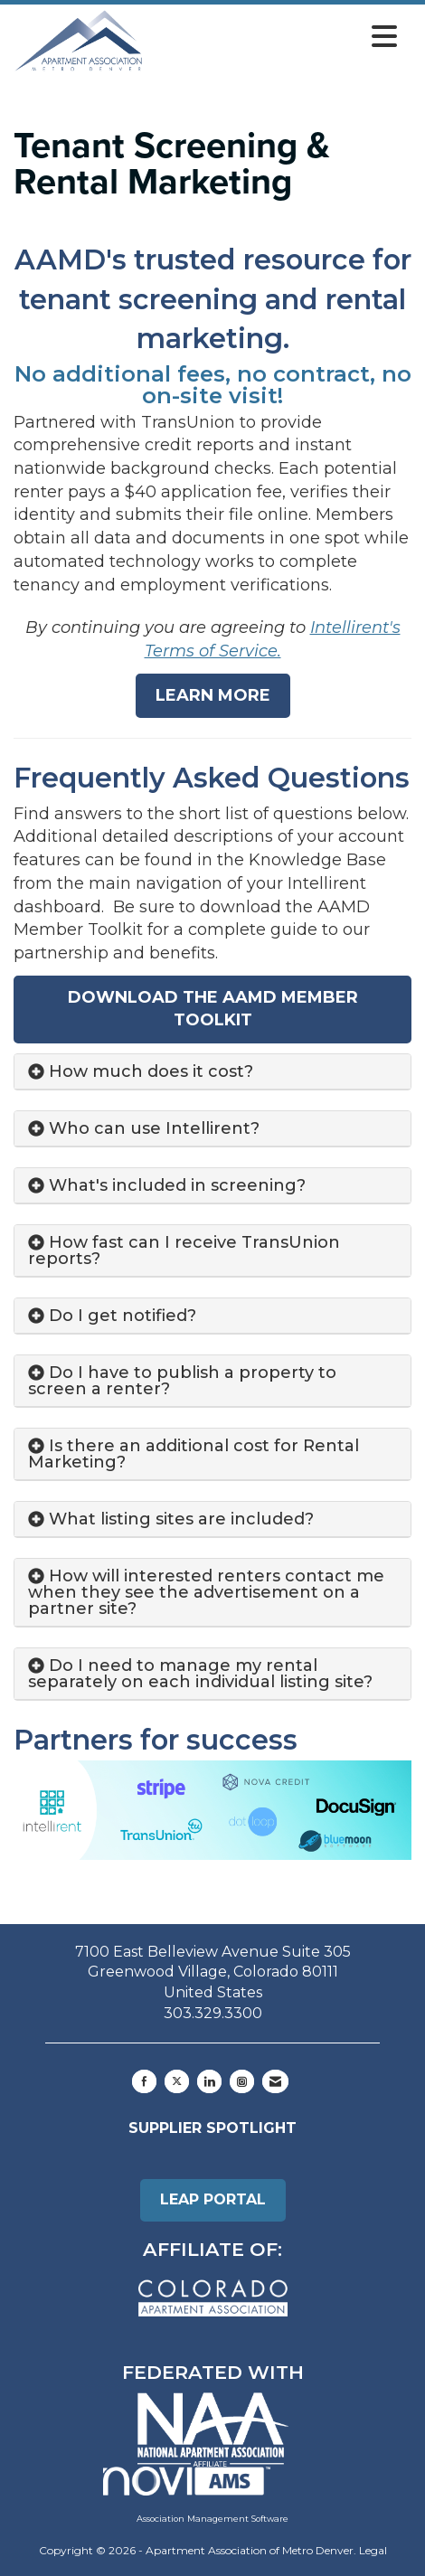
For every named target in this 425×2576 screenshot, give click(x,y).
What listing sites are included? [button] (181, 1519)
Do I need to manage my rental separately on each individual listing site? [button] (200, 1674)
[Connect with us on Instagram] (242, 2081)
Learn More (213, 695)
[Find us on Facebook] (144, 2081)
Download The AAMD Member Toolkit (213, 1009)
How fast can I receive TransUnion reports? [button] (184, 1250)
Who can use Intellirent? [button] (154, 1128)
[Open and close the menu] (275, 37)
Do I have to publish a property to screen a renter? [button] (182, 1381)
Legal (373, 2550)
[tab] (212, 1072)
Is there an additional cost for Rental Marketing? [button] (193, 1454)
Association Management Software (195, 2495)
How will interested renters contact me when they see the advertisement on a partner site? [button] (206, 1592)
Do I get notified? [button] (122, 1316)
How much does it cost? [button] (151, 1071)
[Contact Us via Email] (275, 2081)
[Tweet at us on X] (177, 2081)
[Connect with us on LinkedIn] (209, 2081)
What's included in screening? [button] (177, 1185)
